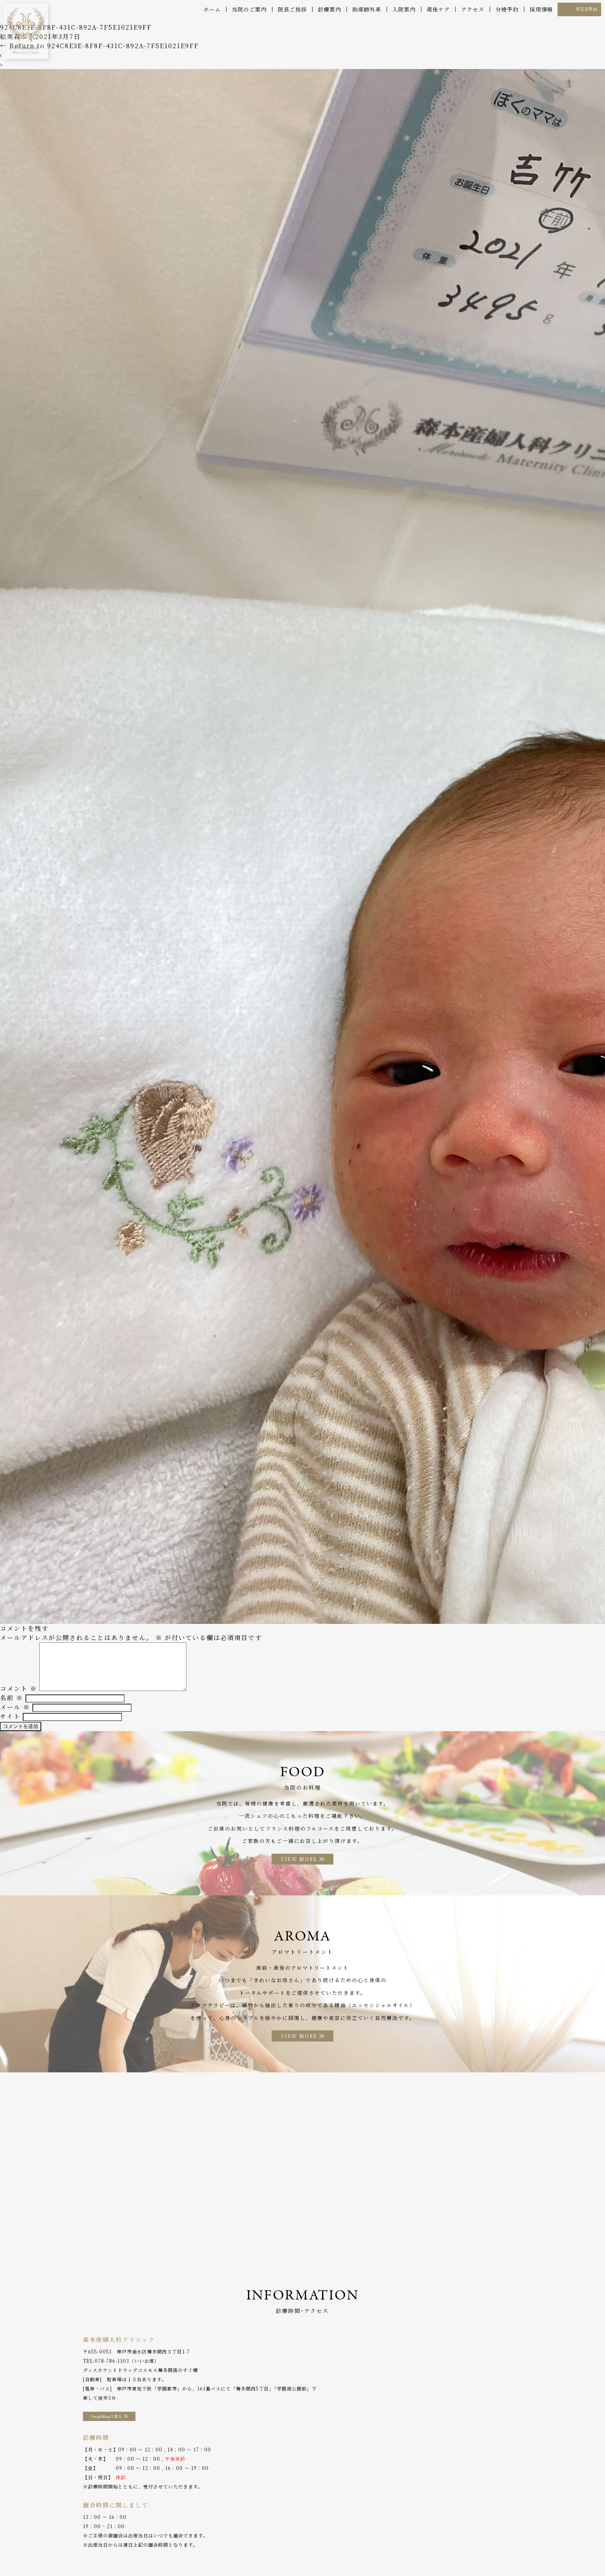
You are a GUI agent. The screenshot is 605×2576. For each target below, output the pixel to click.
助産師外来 (366, 9)
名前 (11, 1704)
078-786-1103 (112, 2371)
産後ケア (438, 9)
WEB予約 (587, 9)
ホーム (212, 9)
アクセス (472, 9)
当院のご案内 (249, 9)
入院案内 (404, 9)
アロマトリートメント (285, 2552)
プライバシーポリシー (466, 2552)
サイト (10, 1723)
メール (15, 1713)
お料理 (242, 2552)
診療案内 (329, 9)
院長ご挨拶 (292, 9)
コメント (18, 1695)
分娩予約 (507, 9)
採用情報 (541, 9)
